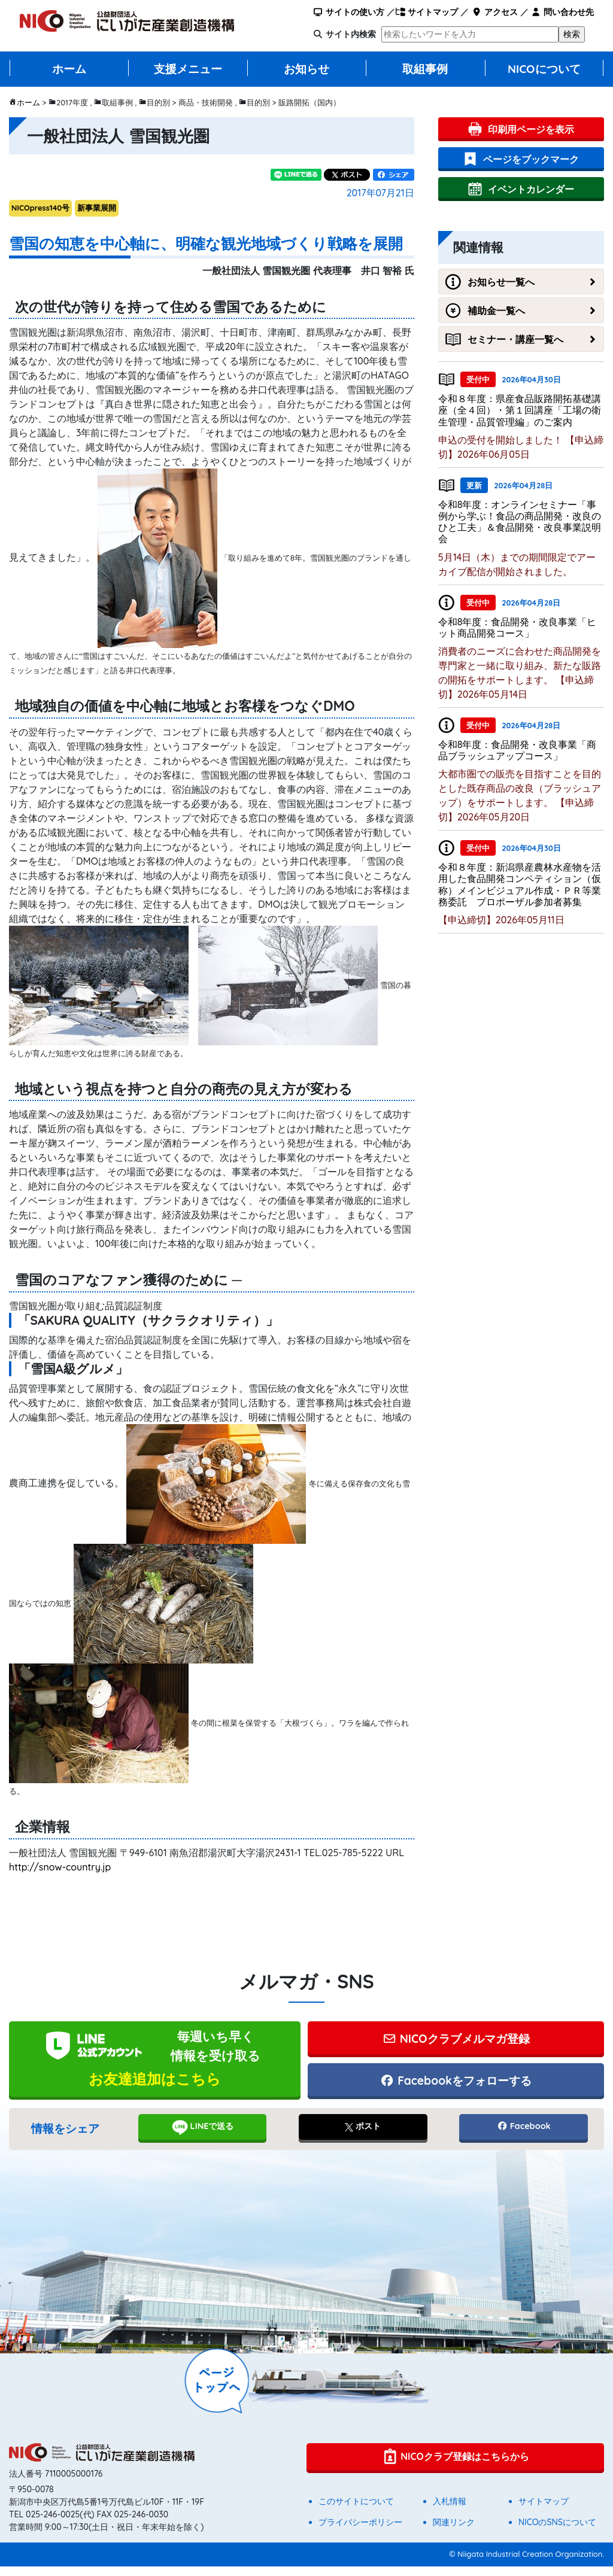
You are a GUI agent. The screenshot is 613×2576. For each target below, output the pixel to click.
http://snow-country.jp (60, 1867)
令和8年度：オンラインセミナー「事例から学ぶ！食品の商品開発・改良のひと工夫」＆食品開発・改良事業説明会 (519, 521)
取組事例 (425, 69)
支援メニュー (188, 69)
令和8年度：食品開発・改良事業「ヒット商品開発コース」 (517, 627)
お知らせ (306, 69)
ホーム (69, 69)
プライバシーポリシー (360, 2531)
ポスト (363, 2135)
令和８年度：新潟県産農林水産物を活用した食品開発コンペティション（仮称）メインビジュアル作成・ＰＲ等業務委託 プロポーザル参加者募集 (519, 884)
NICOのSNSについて (557, 2531)
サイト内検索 (351, 34)
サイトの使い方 (348, 12)
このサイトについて (356, 2510)
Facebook (524, 2135)
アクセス (494, 12)
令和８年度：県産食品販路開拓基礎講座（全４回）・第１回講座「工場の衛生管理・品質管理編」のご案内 (519, 410)
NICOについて (544, 69)
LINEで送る (202, 2136)
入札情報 (449, 2510)
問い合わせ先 (562, 12)
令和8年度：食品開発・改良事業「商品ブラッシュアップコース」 (517, 750)
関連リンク (454, 2531)
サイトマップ (426, 12)
